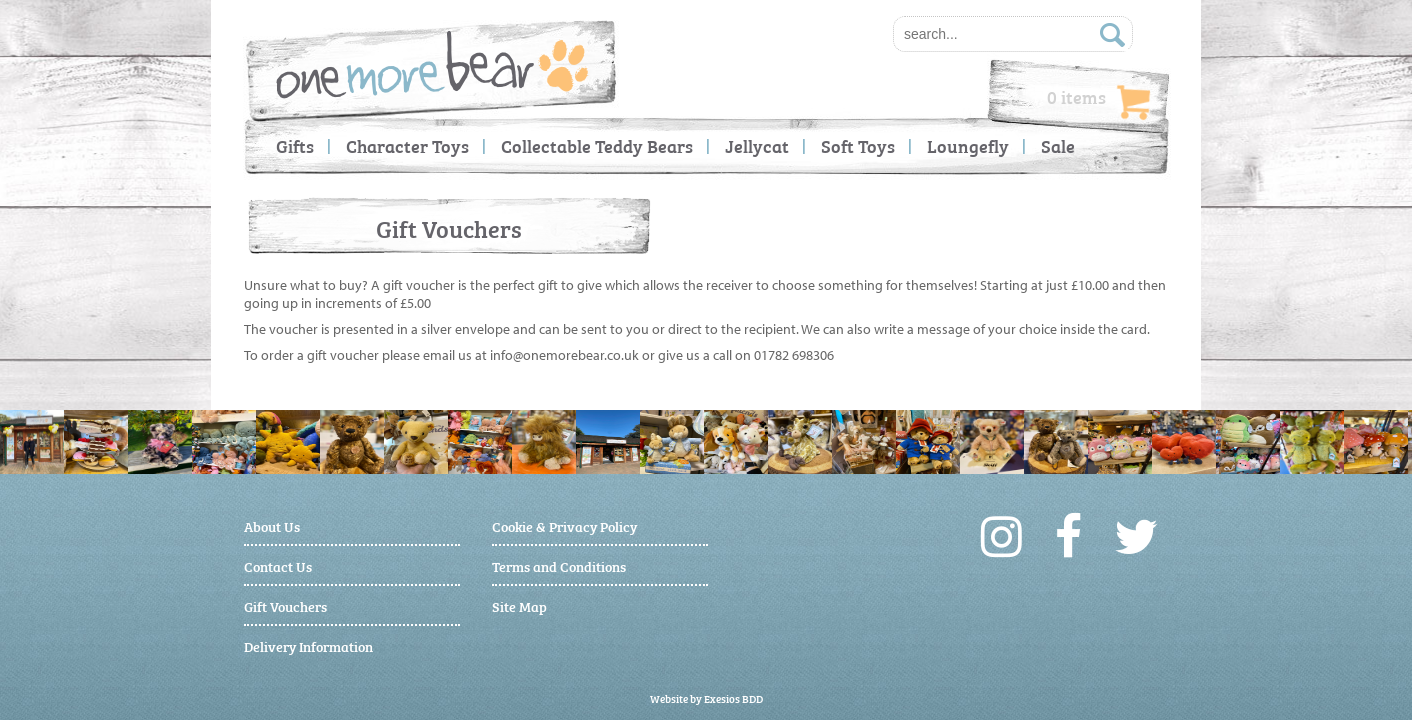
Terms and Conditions (559, 565)
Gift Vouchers (285, 605)
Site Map (519, 605)
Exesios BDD (733, 698)
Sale (1058, 145)
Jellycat (757, 145)
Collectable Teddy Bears (597, 145)
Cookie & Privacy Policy (564, 525)
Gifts (295, 145)
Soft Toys (858, 145)
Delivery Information (308, 645)
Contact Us (278, 565)
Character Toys (407, 145)
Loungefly (968, 145)
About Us (272, 525)
